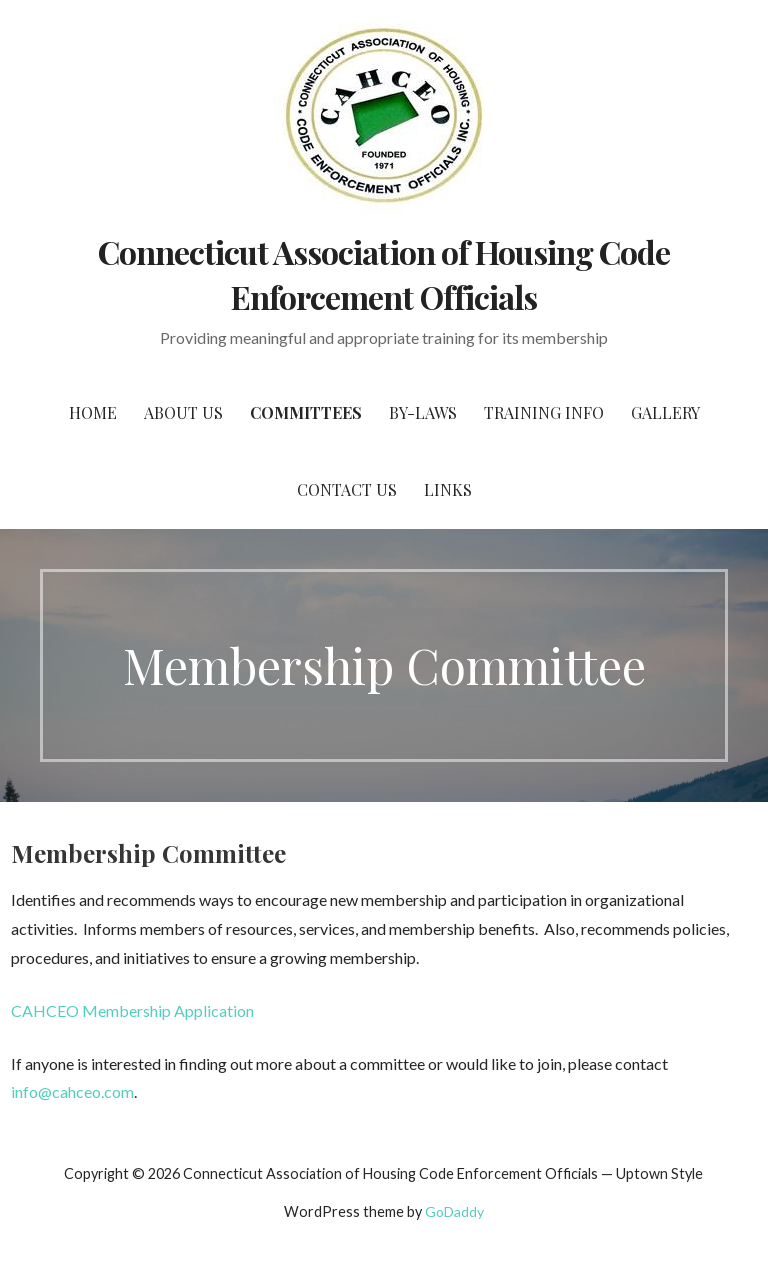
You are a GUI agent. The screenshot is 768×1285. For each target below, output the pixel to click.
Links (448, 489)
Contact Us (347, 489)
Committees (306, 412)
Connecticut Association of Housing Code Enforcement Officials (384, 274)
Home (93, 412)
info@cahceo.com (72, 1091)
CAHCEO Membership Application (132, 1010)
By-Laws (423, 412)
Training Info (544, 412)
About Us (183, 412)
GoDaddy (454, 1211)
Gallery (665, 412)
